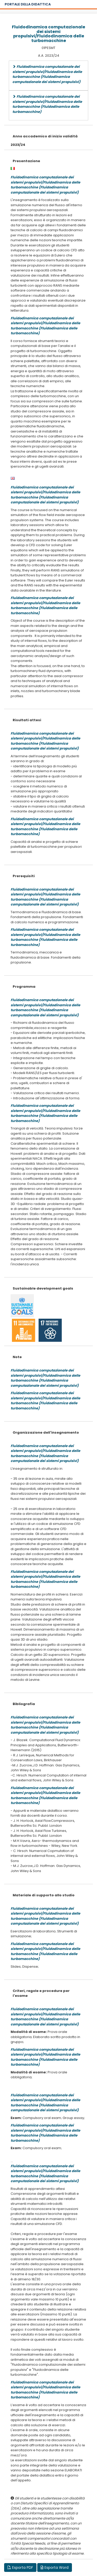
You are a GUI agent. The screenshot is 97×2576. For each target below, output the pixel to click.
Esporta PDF (20, 2567)
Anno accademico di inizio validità (45, 136)
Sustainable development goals (43, 1288)
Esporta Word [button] (55, 2567)
